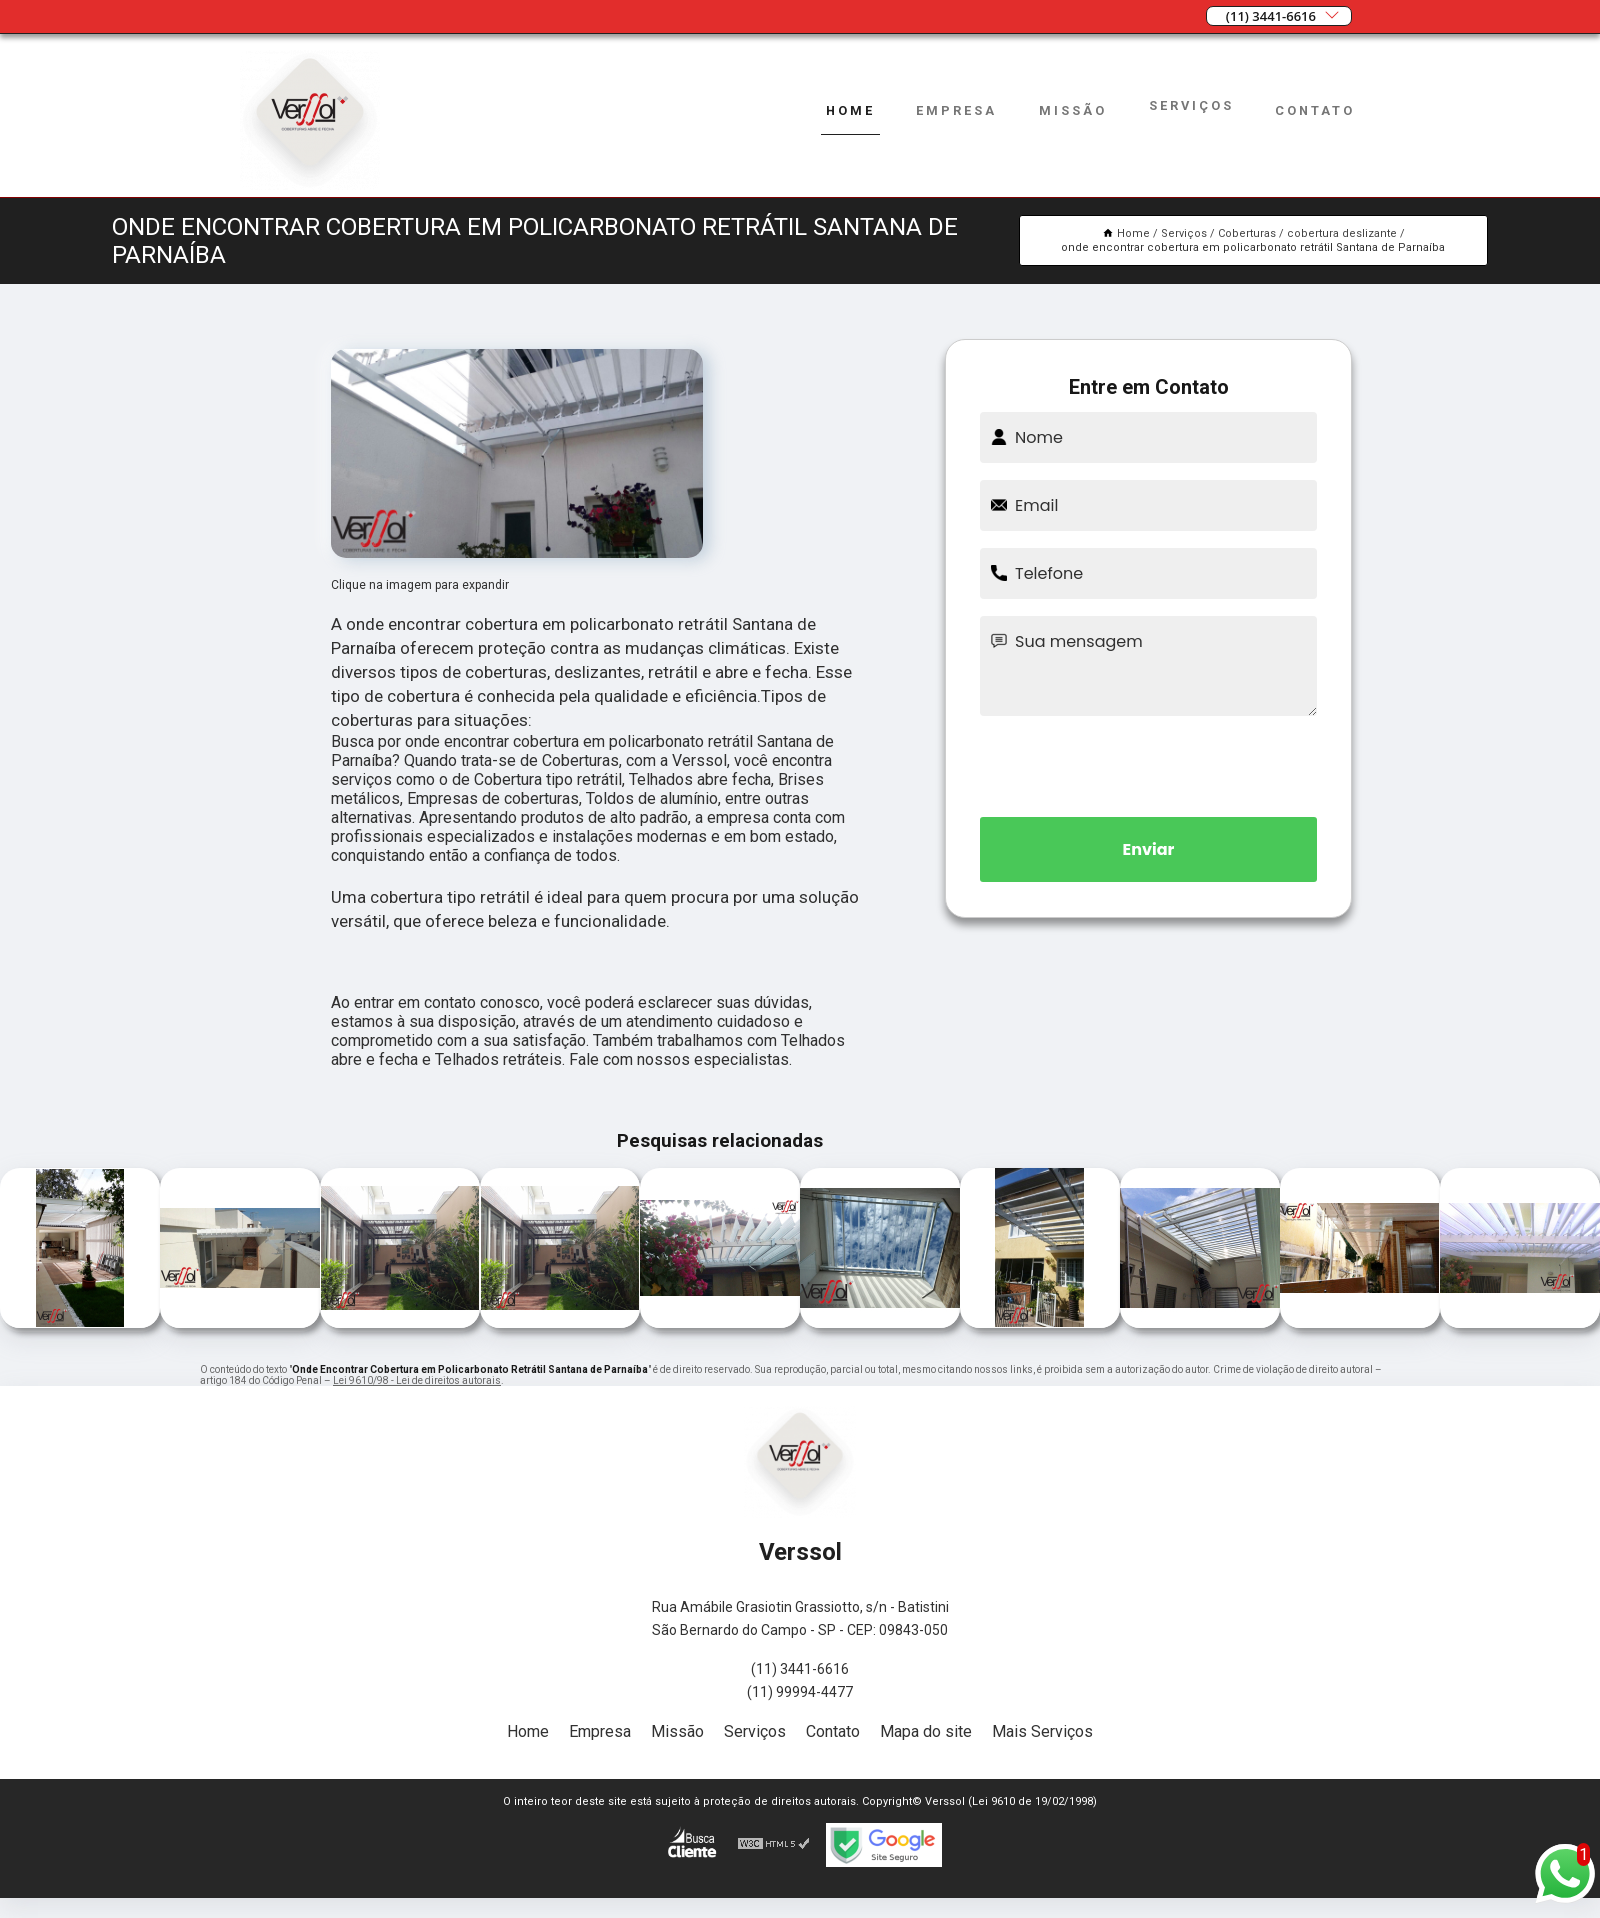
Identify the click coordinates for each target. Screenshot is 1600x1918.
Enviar (1149, 849)
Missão (1073, 110)
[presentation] (1149, 763)
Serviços (1191, 105)
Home (850, 110)
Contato (1315, 110)
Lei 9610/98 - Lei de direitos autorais (417, 1380)
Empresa (956, 110)
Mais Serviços (1042, 1731)
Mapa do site (926, 1731)
